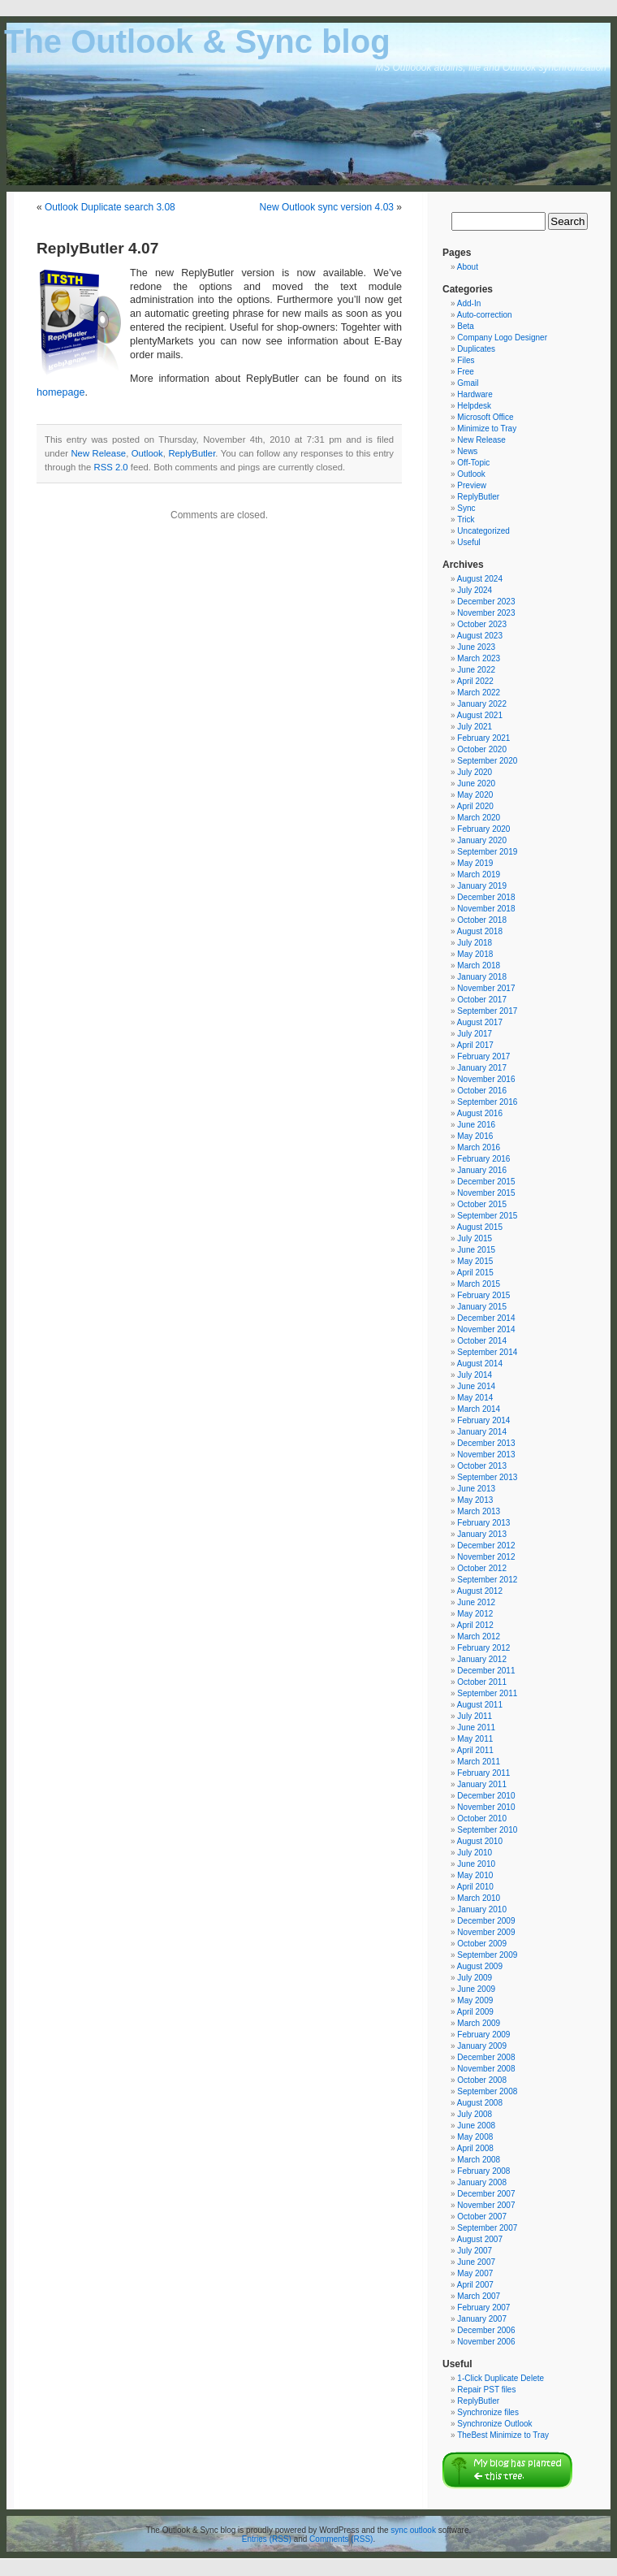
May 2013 (475, 1500)
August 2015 (480, 1227)
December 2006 (486, 2330)
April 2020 (475, 806)
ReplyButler (191, 453)
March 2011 (478, 1761)
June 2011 (476, 1727)
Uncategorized (483, 530)
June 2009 (476, 1989)
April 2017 (475, 1045)
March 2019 (478, 874)
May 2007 (475, 2273)
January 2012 (482, 1659)
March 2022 (478, 692)
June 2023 (476, 647)
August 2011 (480, 1704)
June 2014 (476, 1386)
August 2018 (480, 931)
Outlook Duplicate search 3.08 (110, 207)
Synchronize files (488, 2412)
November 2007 (486, 2205)
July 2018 (474, 942)
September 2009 (487, 1954)
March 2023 (478, 658)
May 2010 (475, 1875)
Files (465, 360)
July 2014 (474, 1374)
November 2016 (486, 1079)
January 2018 (482, 976)
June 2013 (476, 1488)
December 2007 (486, 2193)
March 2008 (478, 2159)
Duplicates (476, 348)
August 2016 (480, 1113)
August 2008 (480, 2102)
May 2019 (475, 863)
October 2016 (482, 1090)
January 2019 (482, 885)
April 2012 (475, 1625)
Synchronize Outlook (494, 2423)
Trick (465, 519)
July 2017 (474, 1033)
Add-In (469, 303)
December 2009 (486, 1920)
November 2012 (486, 1556)
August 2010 (480, 1841)
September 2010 (487, 1829)
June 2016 (476, 1124)
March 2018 (478, 965)
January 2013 (482, 1534)
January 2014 (482, 1431)
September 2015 (487, 1215)
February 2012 (483, 1647)
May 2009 (475, 2000)
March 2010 (478, 1898)
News (467, 451)
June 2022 (476, 669)
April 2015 (475, 1272)
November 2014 (486, 1329)
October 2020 (482, 749)
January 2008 (482, 2182)
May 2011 (475, 1738)
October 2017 (482, 999)
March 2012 (478, 1636)
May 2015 (475, 1261)
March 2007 (478, 2296)
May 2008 (475, 2136)
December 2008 (486, 2057)
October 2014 (482, 1340)
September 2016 (487, 1102)
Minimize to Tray (486, 428)
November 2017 (486, 988)
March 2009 (478, 2023)
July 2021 (474, 726)
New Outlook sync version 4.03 (327, 207)
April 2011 (475, 1750)
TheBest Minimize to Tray (503, 2435)
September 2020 (487, 760)
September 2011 (487, 1693)
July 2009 (474, 1977)
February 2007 (483, 2307)
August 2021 (480, 715)
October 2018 (482, 920)
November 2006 (486, 2341)
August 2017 (480, 1022)
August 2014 (480, 1363)
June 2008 (476, 2125)
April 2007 (475, 2284)
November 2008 (486, 2068)
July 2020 (474, 772)
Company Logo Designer (502, 337)
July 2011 (474, 1716)
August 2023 (480, 635)
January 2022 (482, 703)
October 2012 (482, 1568)
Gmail (467, 383)
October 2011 (482, 1682)
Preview (471, 485)
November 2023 (486, 612)
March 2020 (478, 817)
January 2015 (482, 1306)
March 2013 (478, 1511)
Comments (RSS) (341, 2539)
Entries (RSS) (266, 2539)
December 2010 (486, 1795)
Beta (465, 326)
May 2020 (475, 794)
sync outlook (413, 2530)
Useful (468, 542)
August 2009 (480, 1966)
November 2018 (486, 908)
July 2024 (474, 590)
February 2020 (483, 829)
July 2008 (474, 2114)
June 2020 (476, 783)
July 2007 (474, 2250)
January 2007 (482, 2318)
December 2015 (486, 1181)
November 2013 (486, 1454)
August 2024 (480, 578)
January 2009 (482, 2045)
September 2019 (487, 851)
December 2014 (486, 1318)
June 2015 (476, 1249)
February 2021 (483, 738)
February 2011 (483, 1773)
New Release (98, 453)
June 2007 (476, 2262)
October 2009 (482, 1943)
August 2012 (480, 1591)
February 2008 (483, 2171)
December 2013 (486, 1443)
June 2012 (476, 1602)
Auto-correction (484, 314)
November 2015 (486, 1192)
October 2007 (482, 2216)
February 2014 (483, 1420)
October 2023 (482, 624)
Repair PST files (486, 2389)
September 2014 (487, 1352)
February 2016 (483, 1158)
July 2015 (474, 1238)
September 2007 (487, 2227)
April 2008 (475, 2148)
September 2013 (487, 1477)
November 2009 (486, 1932)
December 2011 (486, 1670)
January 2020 (482, 840)
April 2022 (475, 681)
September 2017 (487, 1011)
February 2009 (483, 2034)
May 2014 (475, 1397)
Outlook (147, 453)
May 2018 (475, 954)
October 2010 (482, 1818)
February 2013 (483, 1522)
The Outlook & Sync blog (197, 41)
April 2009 (475, 2011)
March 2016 (478, 1147)
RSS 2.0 (110, 467)
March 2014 (478, 1409)
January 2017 (482, 1067)
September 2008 (487, 2091)
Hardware (474, 394)
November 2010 (486, 1807)
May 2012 (475, 1613)
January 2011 (482, 1784)
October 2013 (482, 1465)
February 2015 (483, 1295)
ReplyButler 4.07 (97, 248)
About (467, 266)
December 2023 (486, 601)
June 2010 (476, 1863)
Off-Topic (473, 462)
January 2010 (482, 1909)
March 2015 (478, 1283)
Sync (466, 508)
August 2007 (480, 2239)
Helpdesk (474, 405)
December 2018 (486, 897)
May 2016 (475, 1136)
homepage (61, 392)
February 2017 (483, 1056)
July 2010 (474, 1852)
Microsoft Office (485, 417)
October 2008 (482, 2080)
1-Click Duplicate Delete (500, 2378)
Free (465, 371)
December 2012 (486, 1545)
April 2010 (475, 1886)
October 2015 (482, 1204)
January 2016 (482, 1170)
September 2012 (487, 1579)
